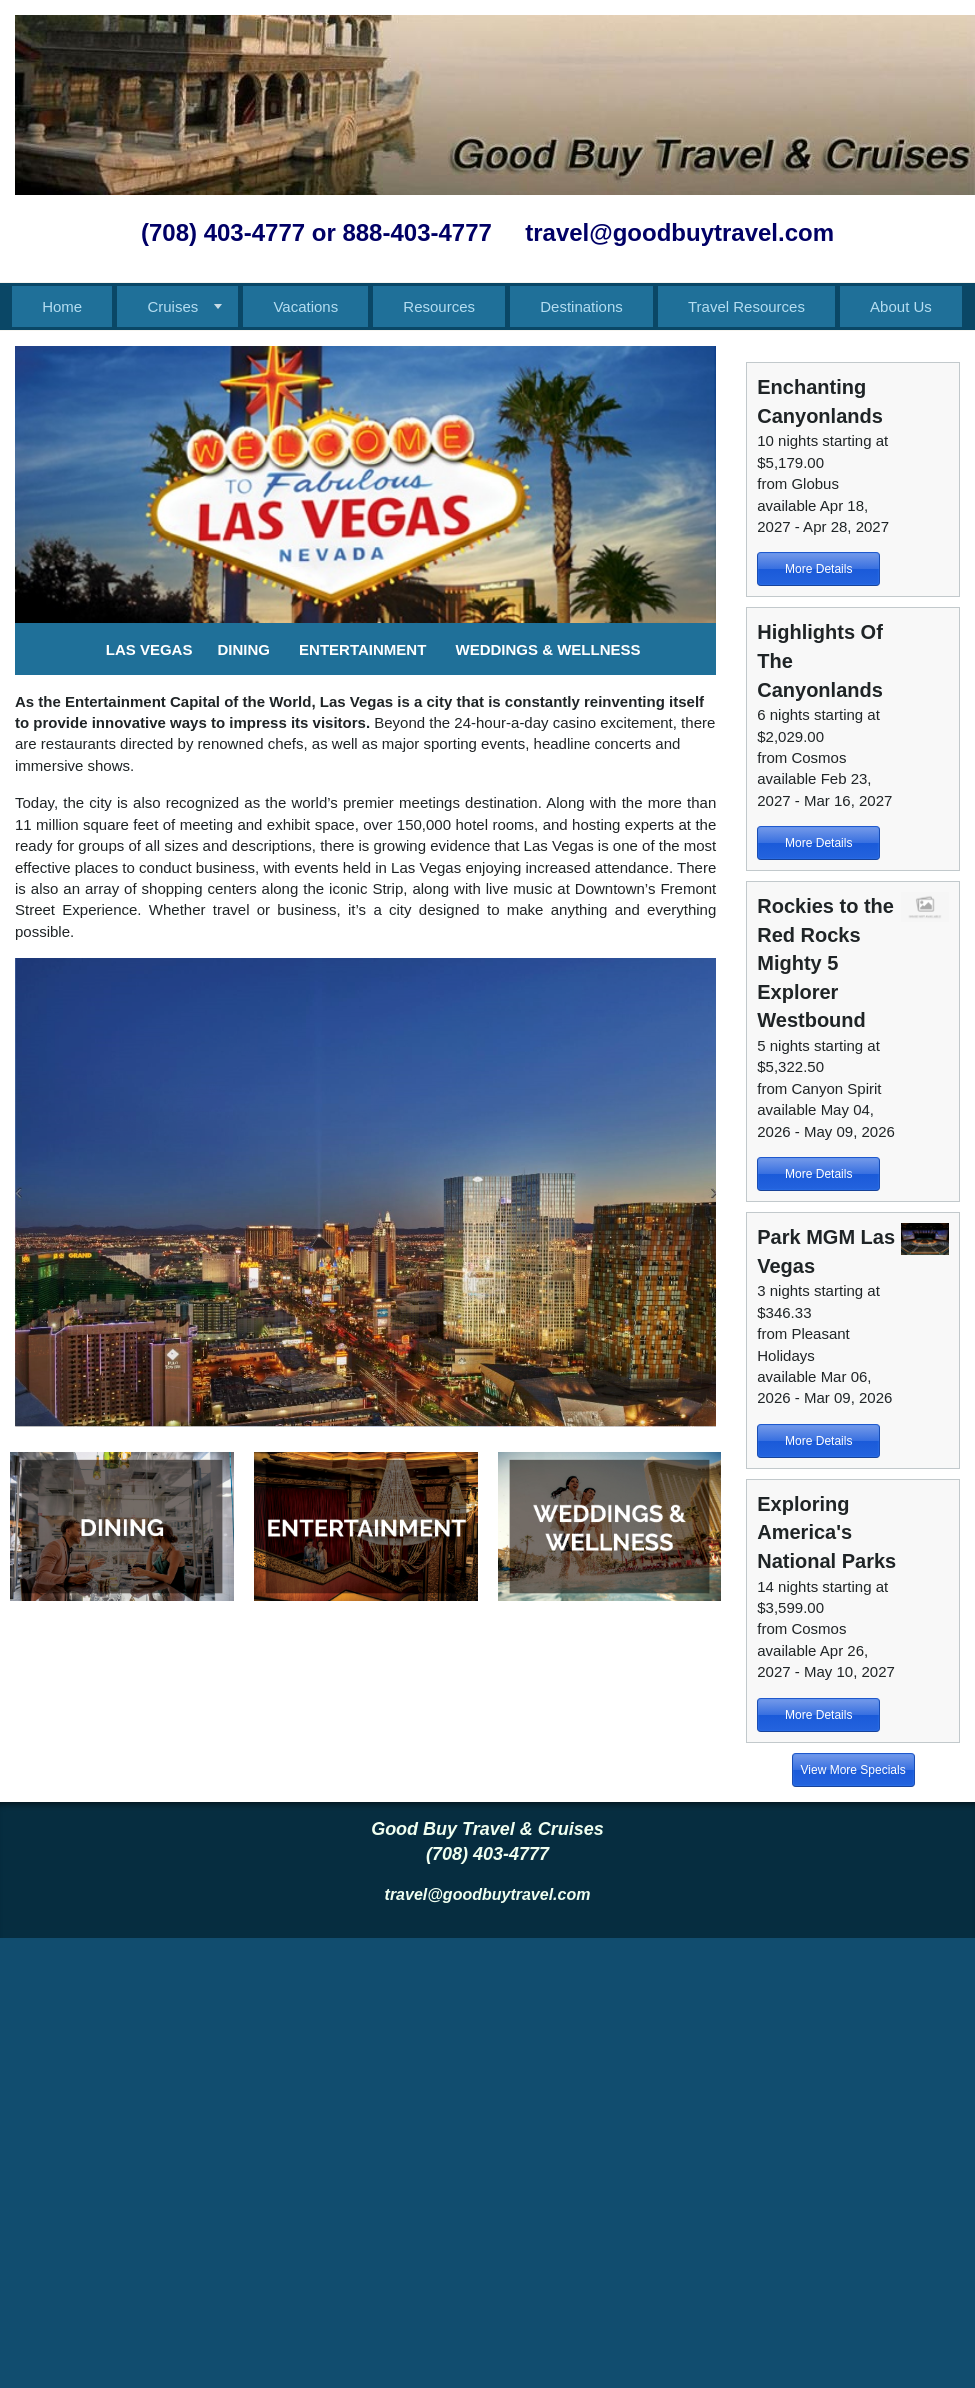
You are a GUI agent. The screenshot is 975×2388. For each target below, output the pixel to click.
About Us (901, 306)
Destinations (581, 306)
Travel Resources (746, 306)
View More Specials (853, 1770)
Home (62, 306)
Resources (439, 306)
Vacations (305, 306)
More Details (818, 569)
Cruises (172, 306)
